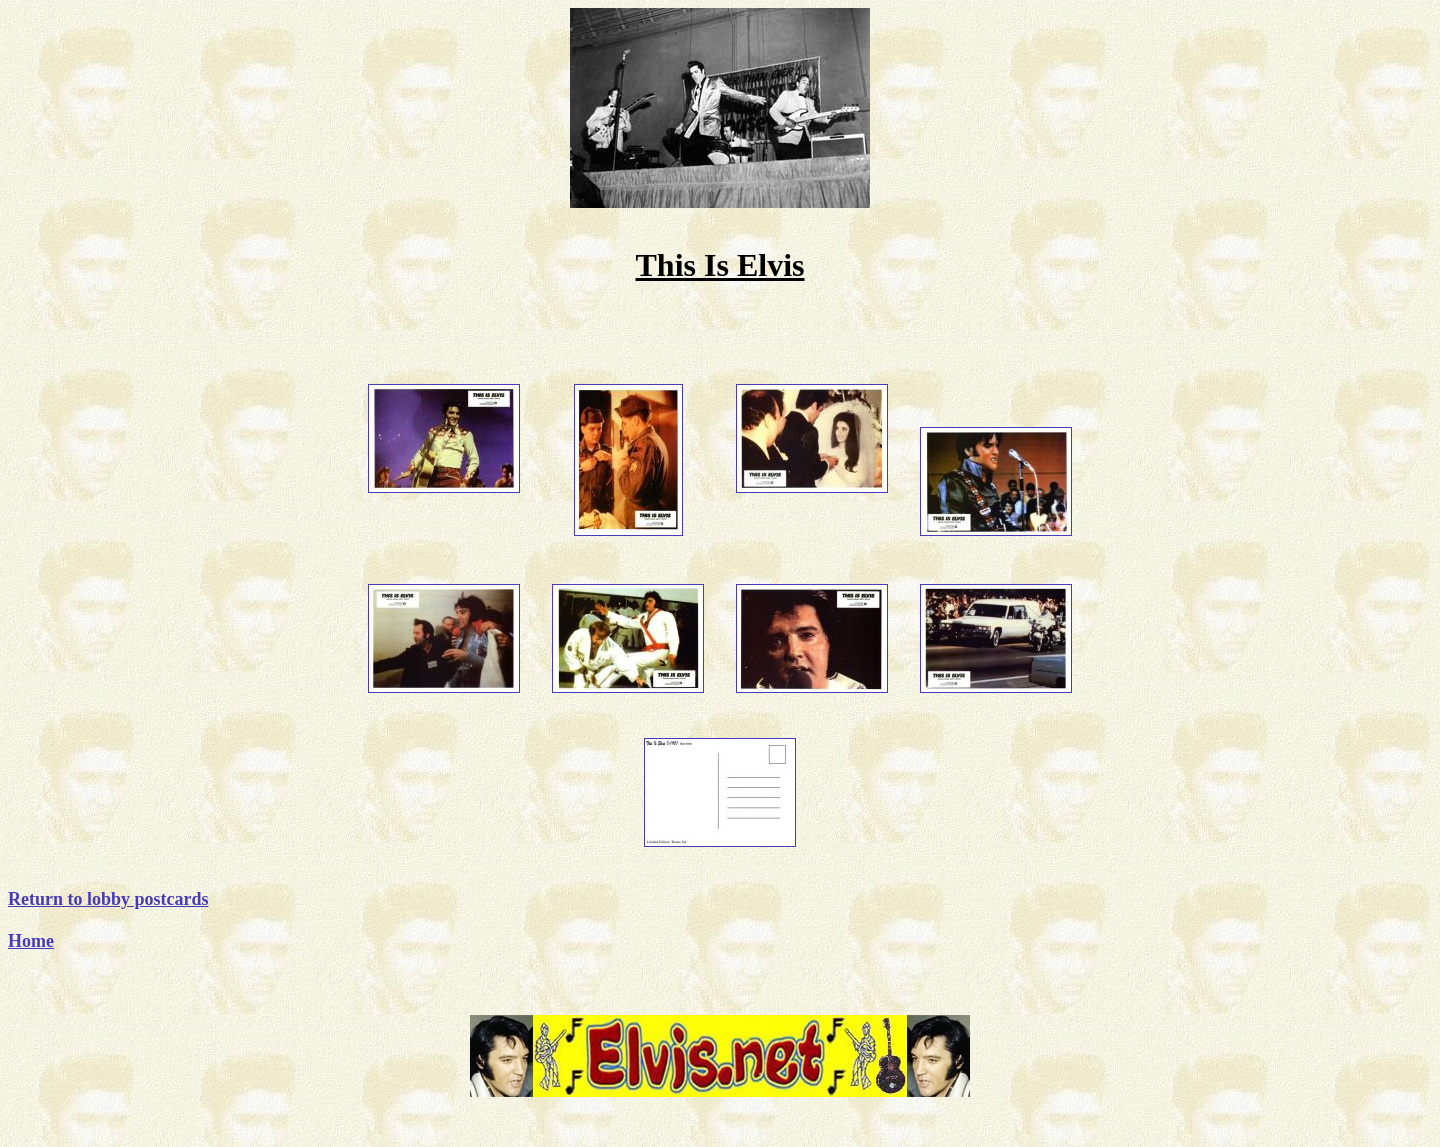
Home (31, 941)
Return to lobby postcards (108, 899)
